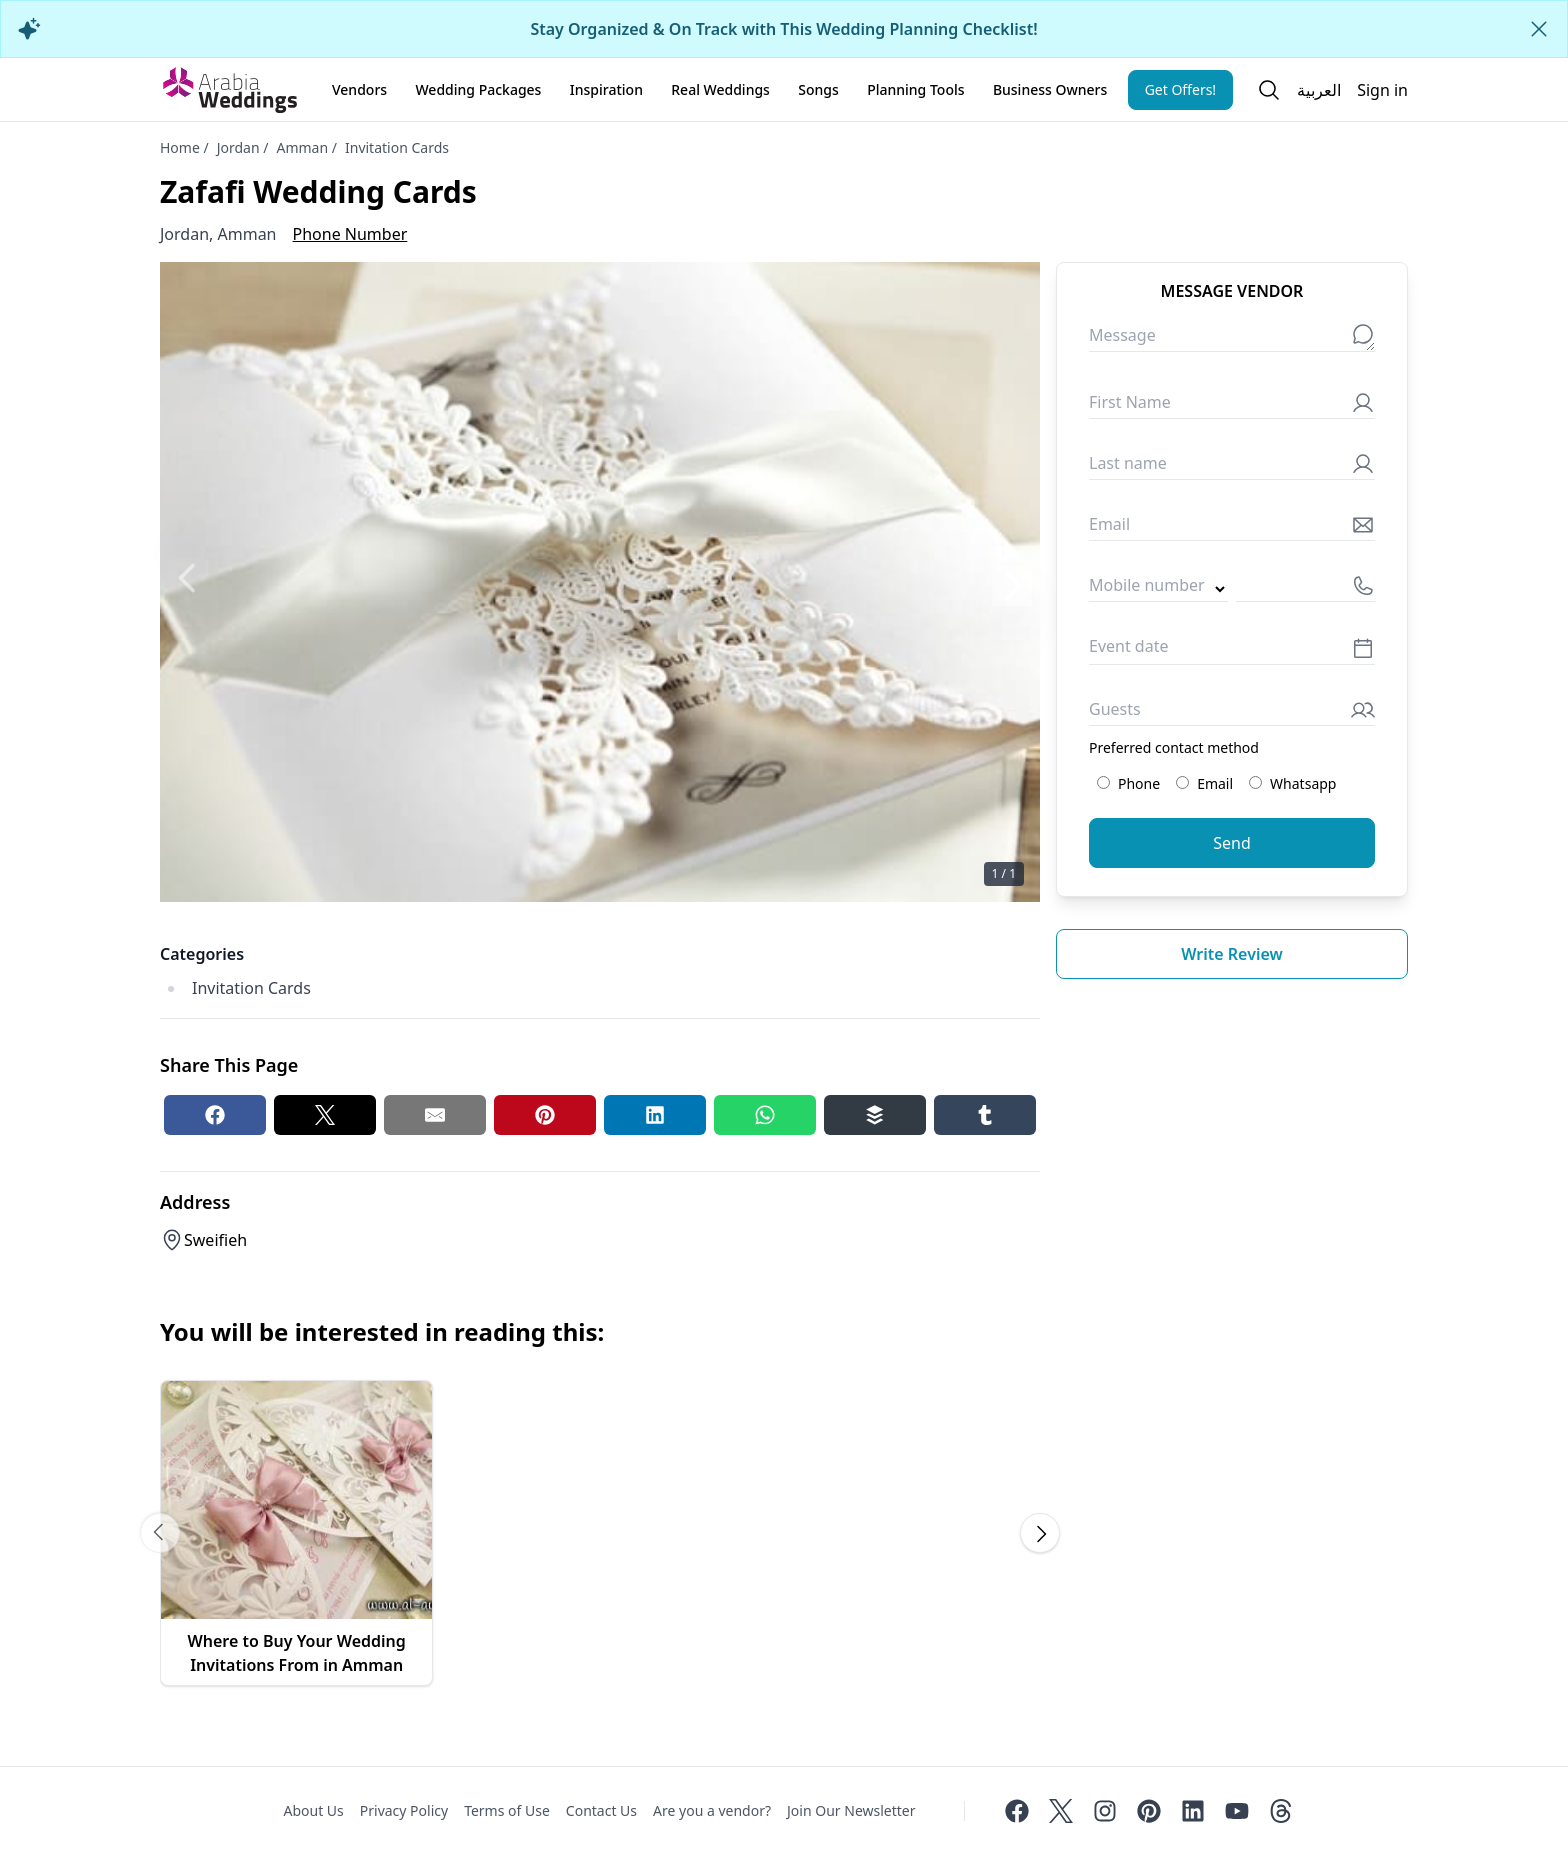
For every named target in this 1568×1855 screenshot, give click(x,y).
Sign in (1382, 90)
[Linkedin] (1193, 1811)
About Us (313, 1810)
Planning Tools (915, 89)
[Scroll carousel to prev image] (160, 1533)
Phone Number (350, 234)
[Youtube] (1237, 1811)
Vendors (359, 89)
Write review (1232, 954)
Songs (818, 89)
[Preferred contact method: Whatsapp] (1255, 782)
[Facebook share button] (215, 1115)
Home (180, 147)
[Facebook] (1017, 1811)
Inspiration (606, 89)
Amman (302, 147)
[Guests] (1232, 713)
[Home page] (230, 90)
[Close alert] (1539, 29)
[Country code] (1158, 589)
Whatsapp (1292, 783)
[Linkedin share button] (655, 1115)
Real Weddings (720, 89)
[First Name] (1232, 406)
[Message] (1232, 339)
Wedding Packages (478, 89)
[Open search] (1269, 90)
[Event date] (1232, 651)
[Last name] (1232, 467)
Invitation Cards (397, 147)
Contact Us (601, 1810)
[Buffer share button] (875, 1115)
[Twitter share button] (325, 1115)
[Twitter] (1061, 1811)
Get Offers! (1181, 89)
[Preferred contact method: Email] (1182, 782)
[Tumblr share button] (985, 1115)
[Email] (1232, 528)
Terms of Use (507, 1810)
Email (1204, 783)
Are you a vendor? (712, 1810)
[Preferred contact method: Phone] (1103, 782)
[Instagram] (1105, 1811)
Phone (1128, 783)
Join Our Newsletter (851, 1810)
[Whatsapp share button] (765, 1115)
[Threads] (1281, 1811)
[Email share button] (435, 1115)
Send (1232, 843)
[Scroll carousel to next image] (1040, 1533)
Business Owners (1050, 89)
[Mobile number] (1305, 589)
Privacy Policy (404, 1810)
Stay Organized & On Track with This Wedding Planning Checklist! (783, 29)
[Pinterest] (1149, 1811)
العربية (1319, 90)
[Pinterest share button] (545, 1115)
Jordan (238, 147)
